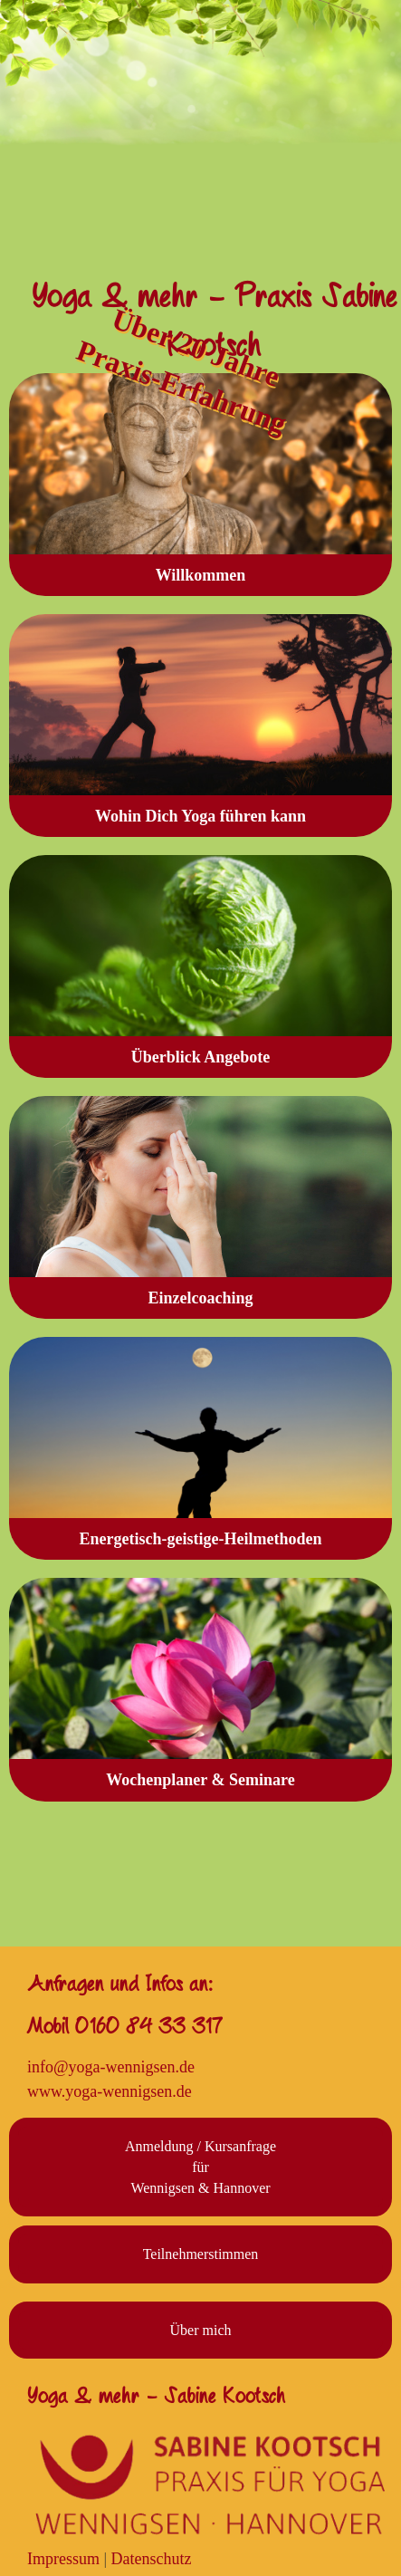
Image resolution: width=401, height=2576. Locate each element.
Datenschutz (151, 2559)
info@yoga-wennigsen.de (111, 2067)
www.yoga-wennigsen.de (109, 2091)
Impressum (63, 2559)
